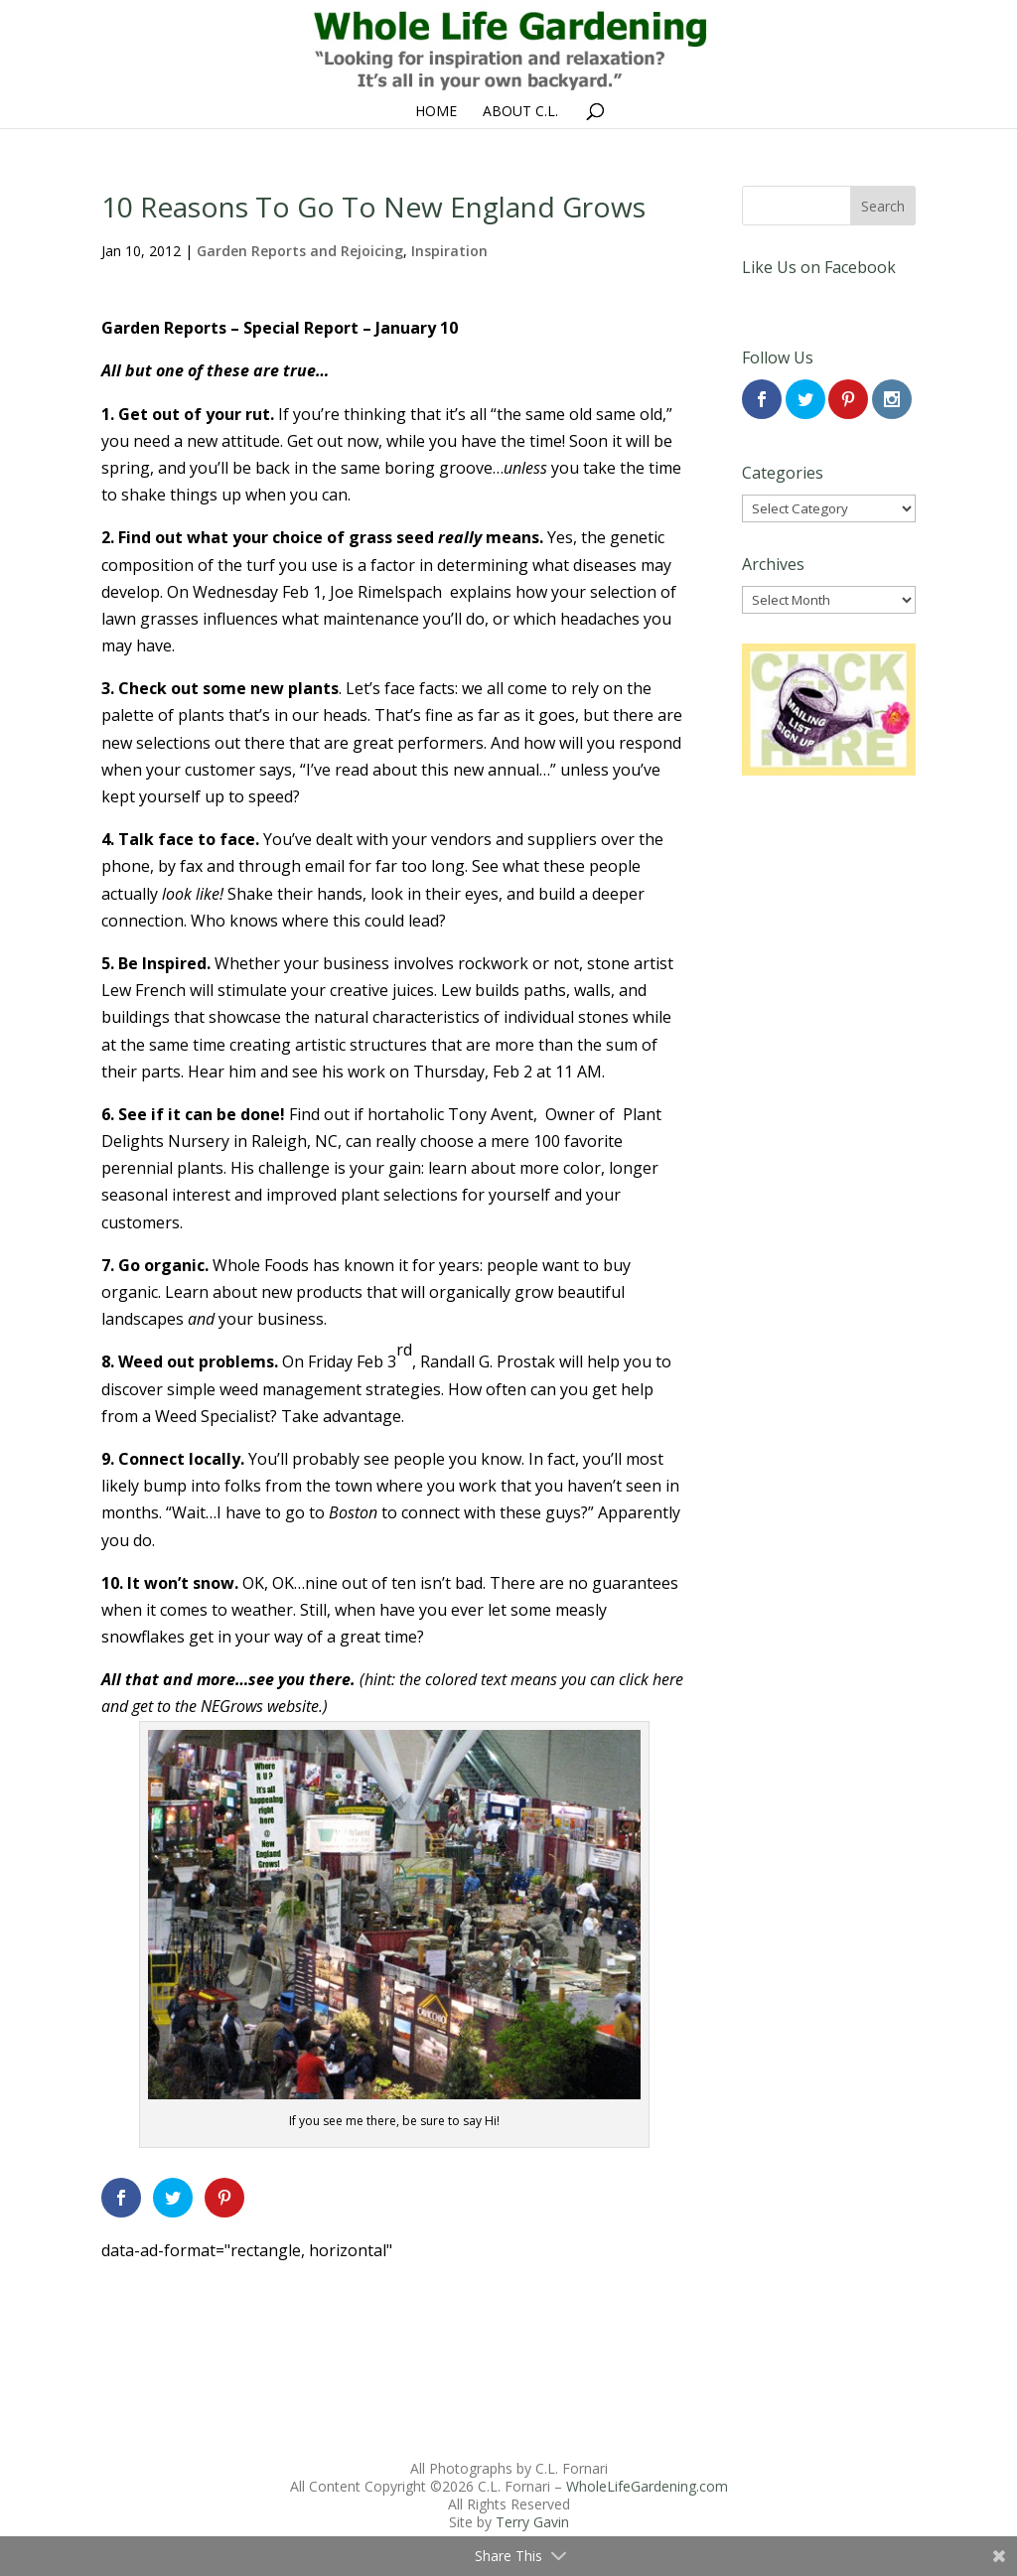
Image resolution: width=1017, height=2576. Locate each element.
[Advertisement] (394, 2309)
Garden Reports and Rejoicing (300, 250)
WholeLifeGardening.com (647, 2486)
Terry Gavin (532, 2521)
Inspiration (449, 250)
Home (436, 112)
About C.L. (520, 112)
